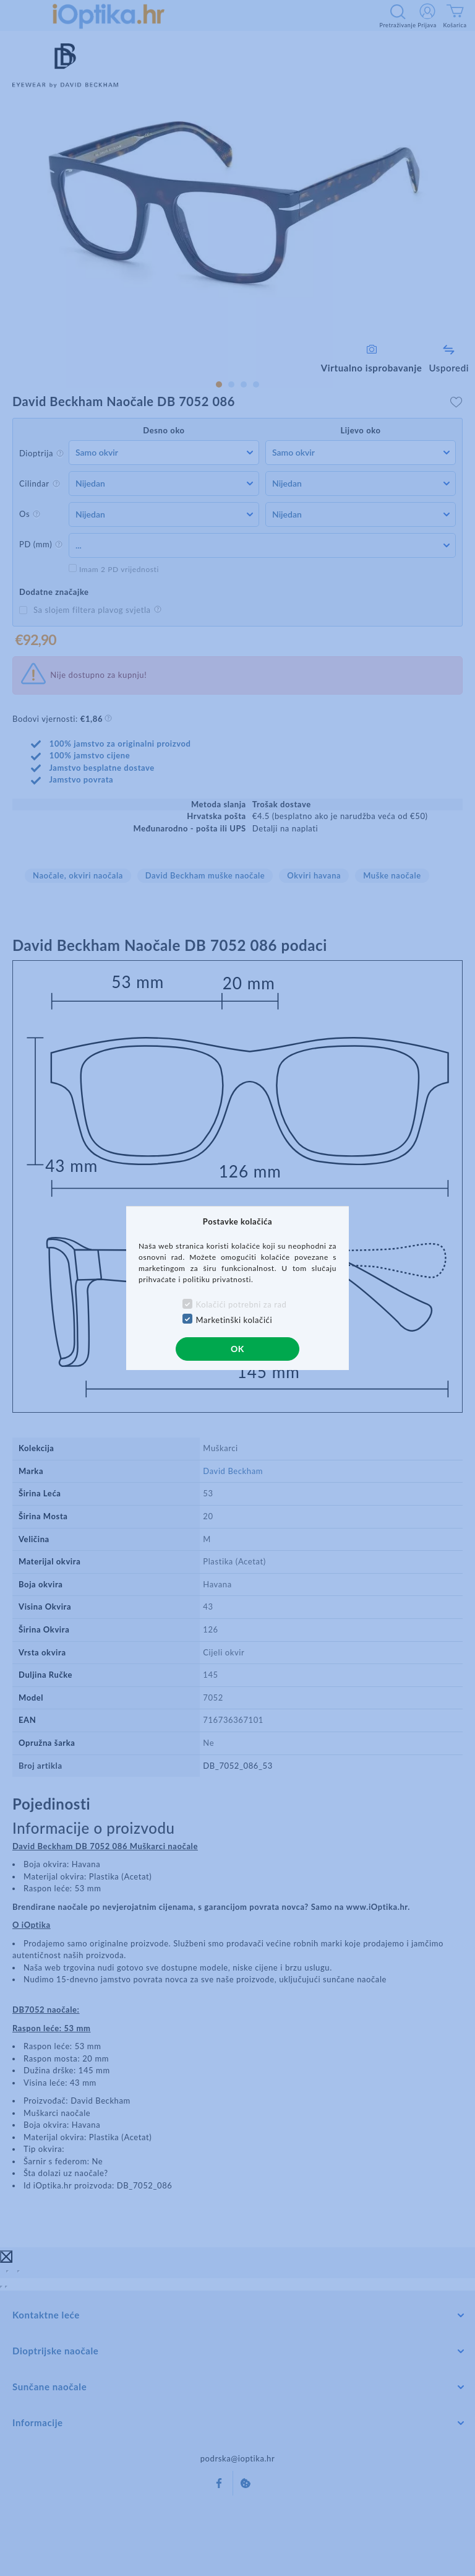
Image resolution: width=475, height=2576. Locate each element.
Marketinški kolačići (234, 1320)
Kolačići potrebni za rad (241, 1304)
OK (237, 1348)
